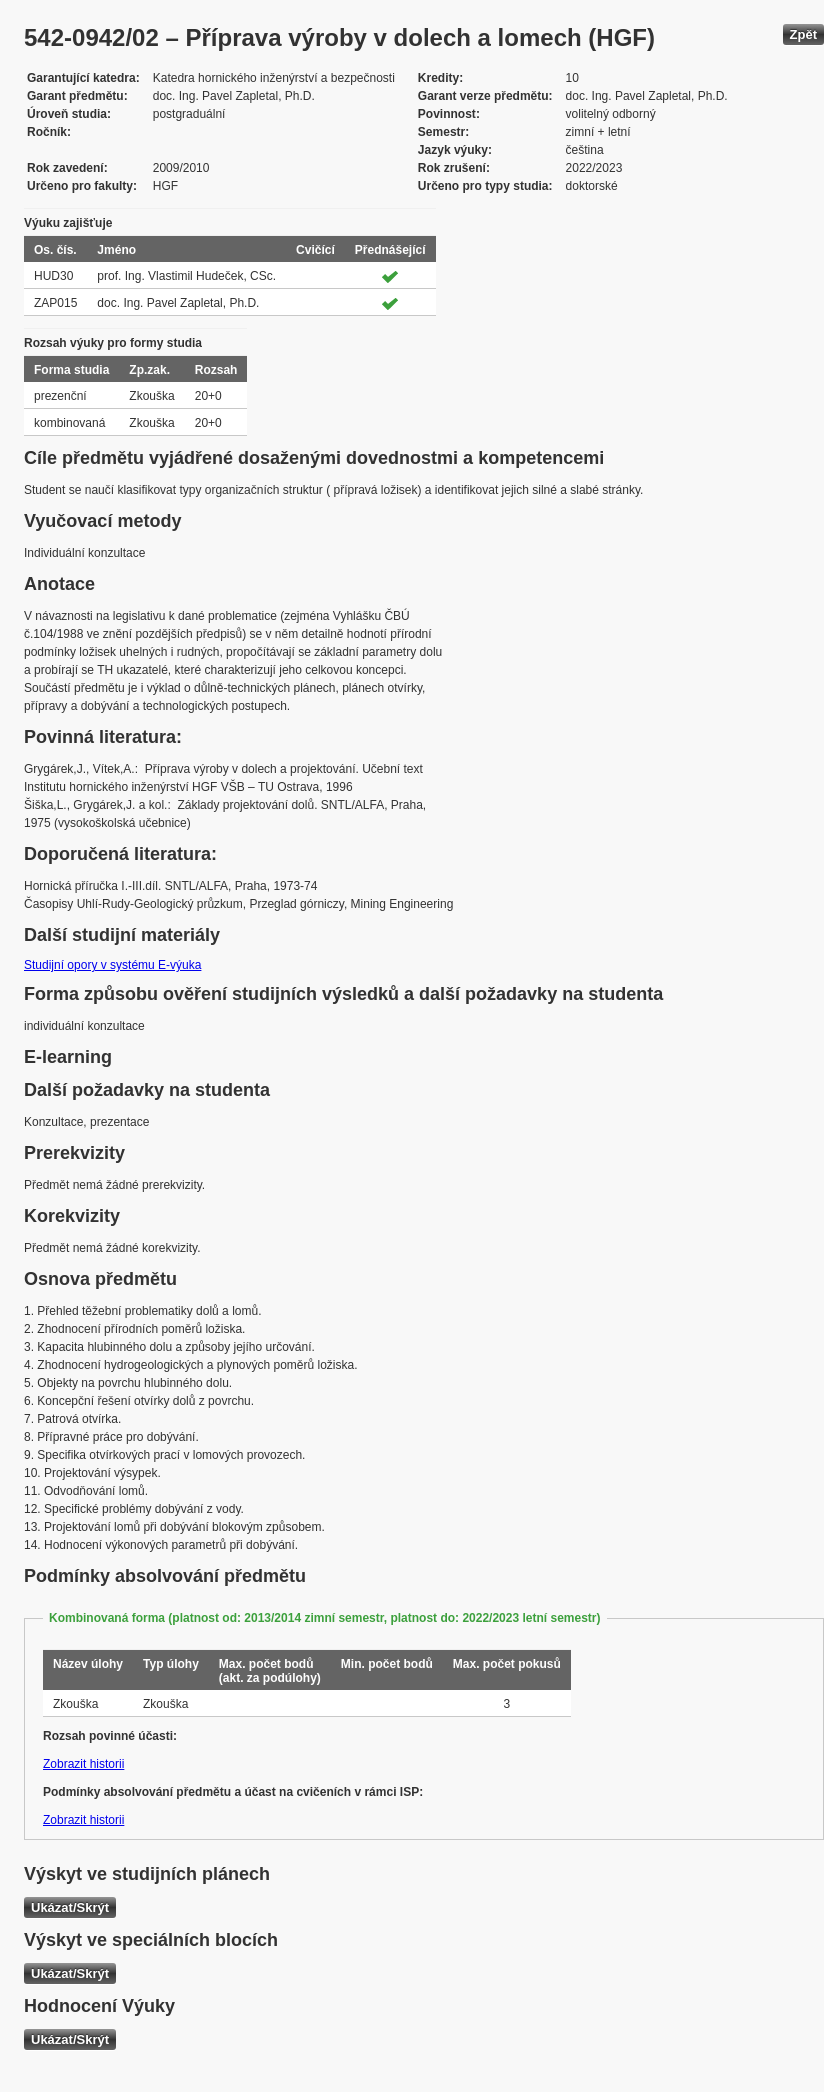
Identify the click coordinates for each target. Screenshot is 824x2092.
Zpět (803, 34)
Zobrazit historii (83, 1764)
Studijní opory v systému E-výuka (112, 965)
